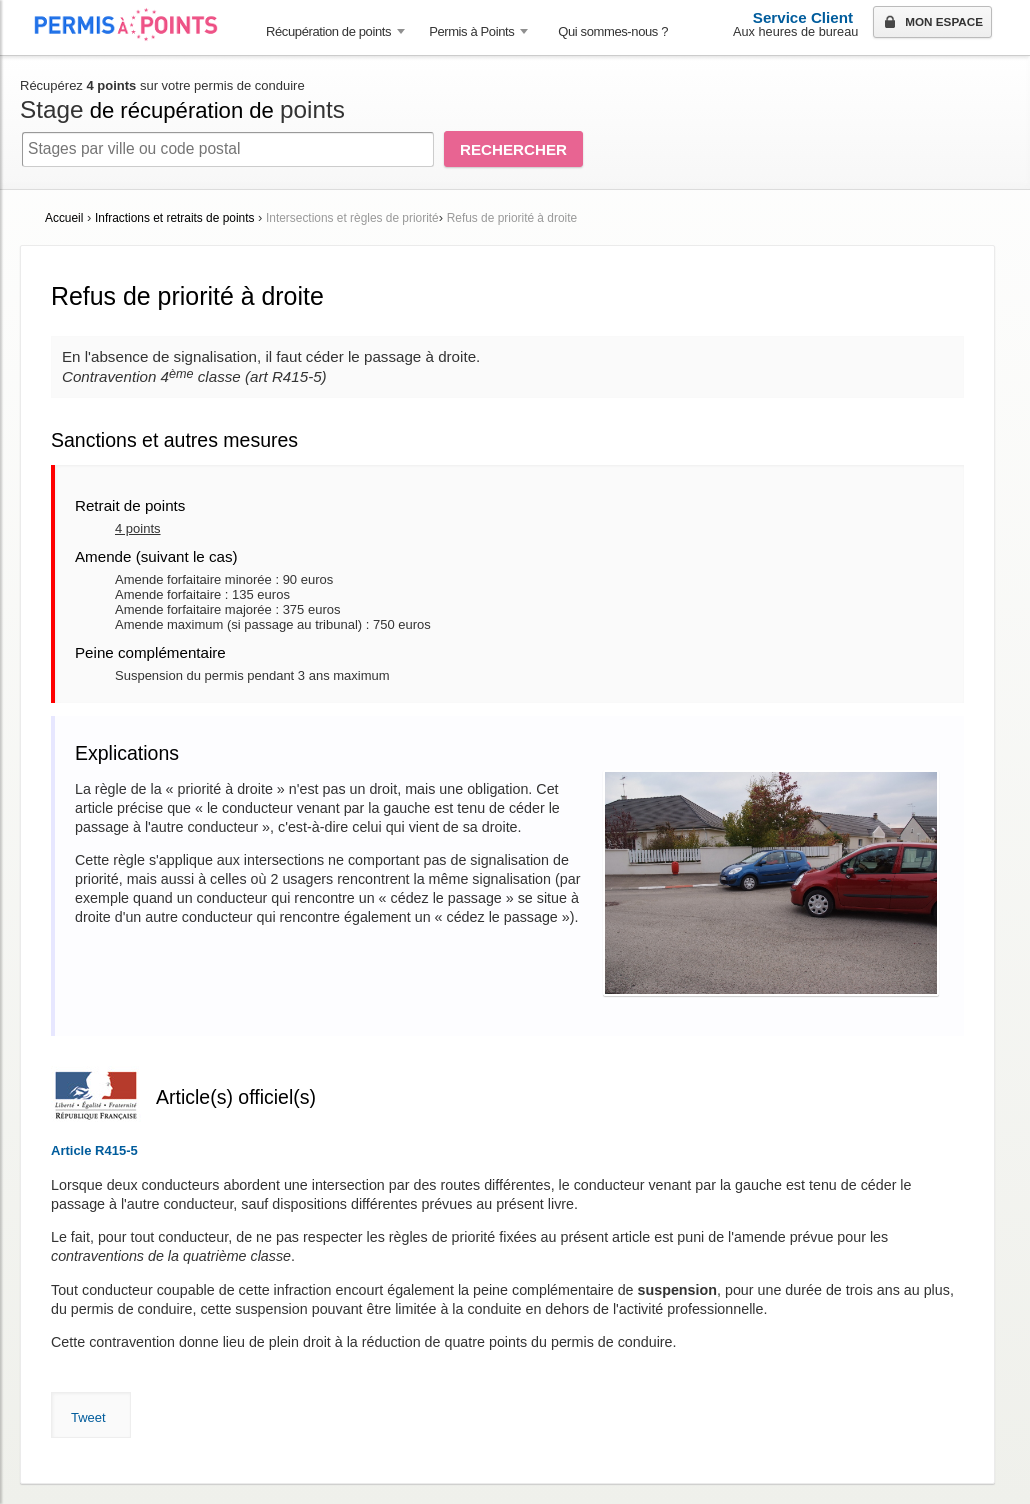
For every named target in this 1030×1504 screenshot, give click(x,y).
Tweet (88, 1417)
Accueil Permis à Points (136, 24)
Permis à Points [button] (471, 31)
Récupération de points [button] (328, 31)
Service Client (803, 17)
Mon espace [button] (931, 23)
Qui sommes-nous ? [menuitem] (613, 31)
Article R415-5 (94, 1150)
